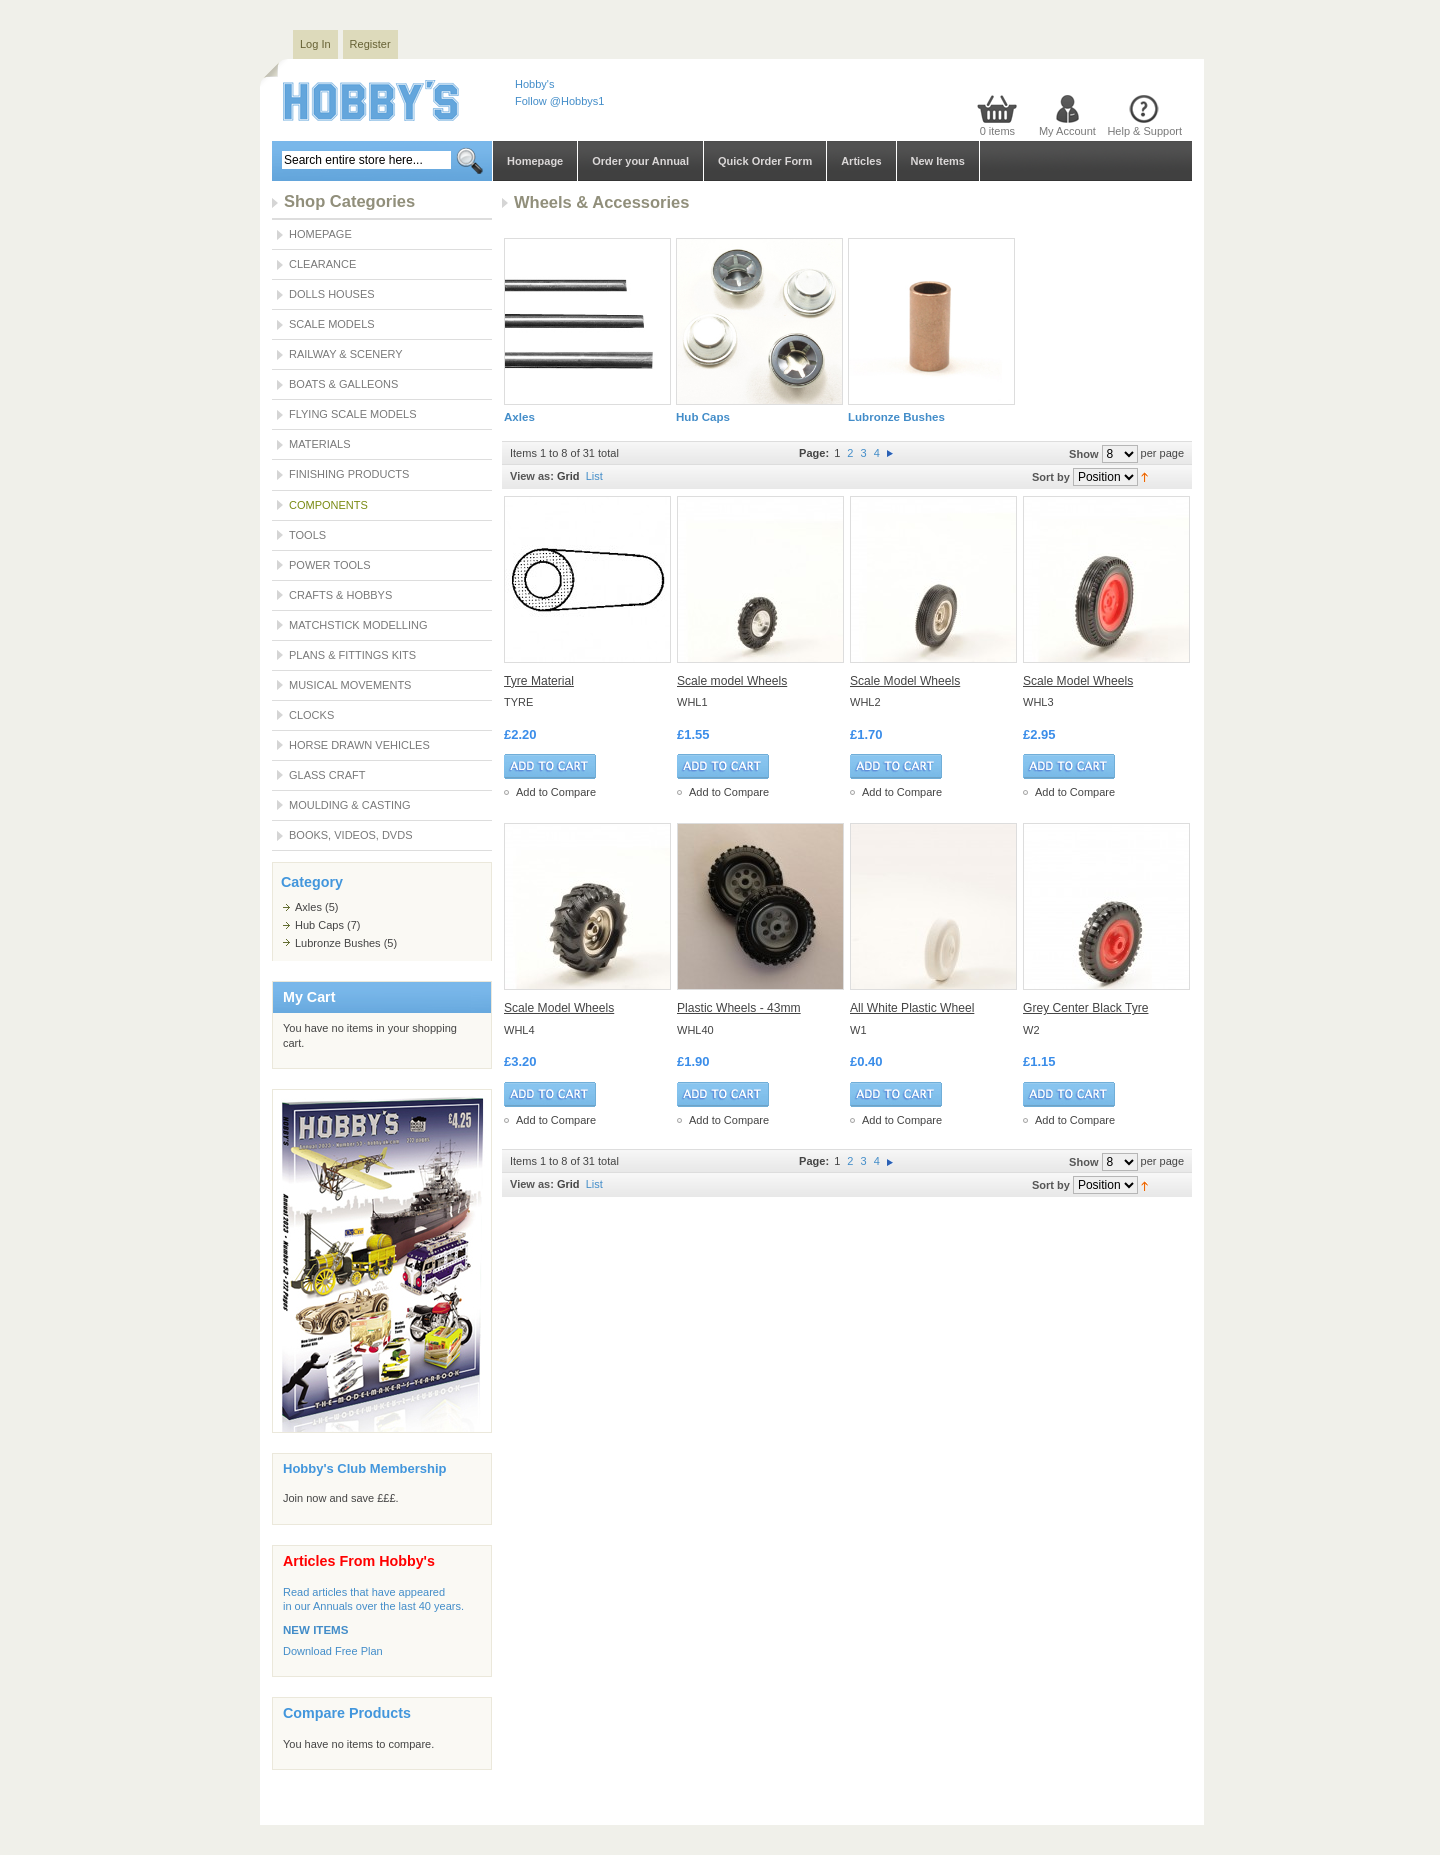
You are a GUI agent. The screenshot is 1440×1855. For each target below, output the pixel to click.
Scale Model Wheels (905, 681)
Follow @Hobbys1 (559, 101)
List (594, 476)
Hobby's (534, 84)
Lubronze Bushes (338, 943)
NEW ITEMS (315, 1630)
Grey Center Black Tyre (1085, 1008)
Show (1083, 454)
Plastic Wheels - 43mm (739, 1008)
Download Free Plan (333, 1651)
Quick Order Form (765, 161)
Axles (308, 907)
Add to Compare (556, 792)
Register (370, 44)
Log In (315, 44)
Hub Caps (319, 925)
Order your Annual (640, 161)
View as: (532, 476)
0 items (997, 131)
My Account (1067, 131)
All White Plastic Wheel (912, 1008)
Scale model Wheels (732, 681)
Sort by (1051, 477)
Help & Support (1144, 131)
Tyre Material (539, 681)
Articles (861, 161)
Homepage (535, 161)
